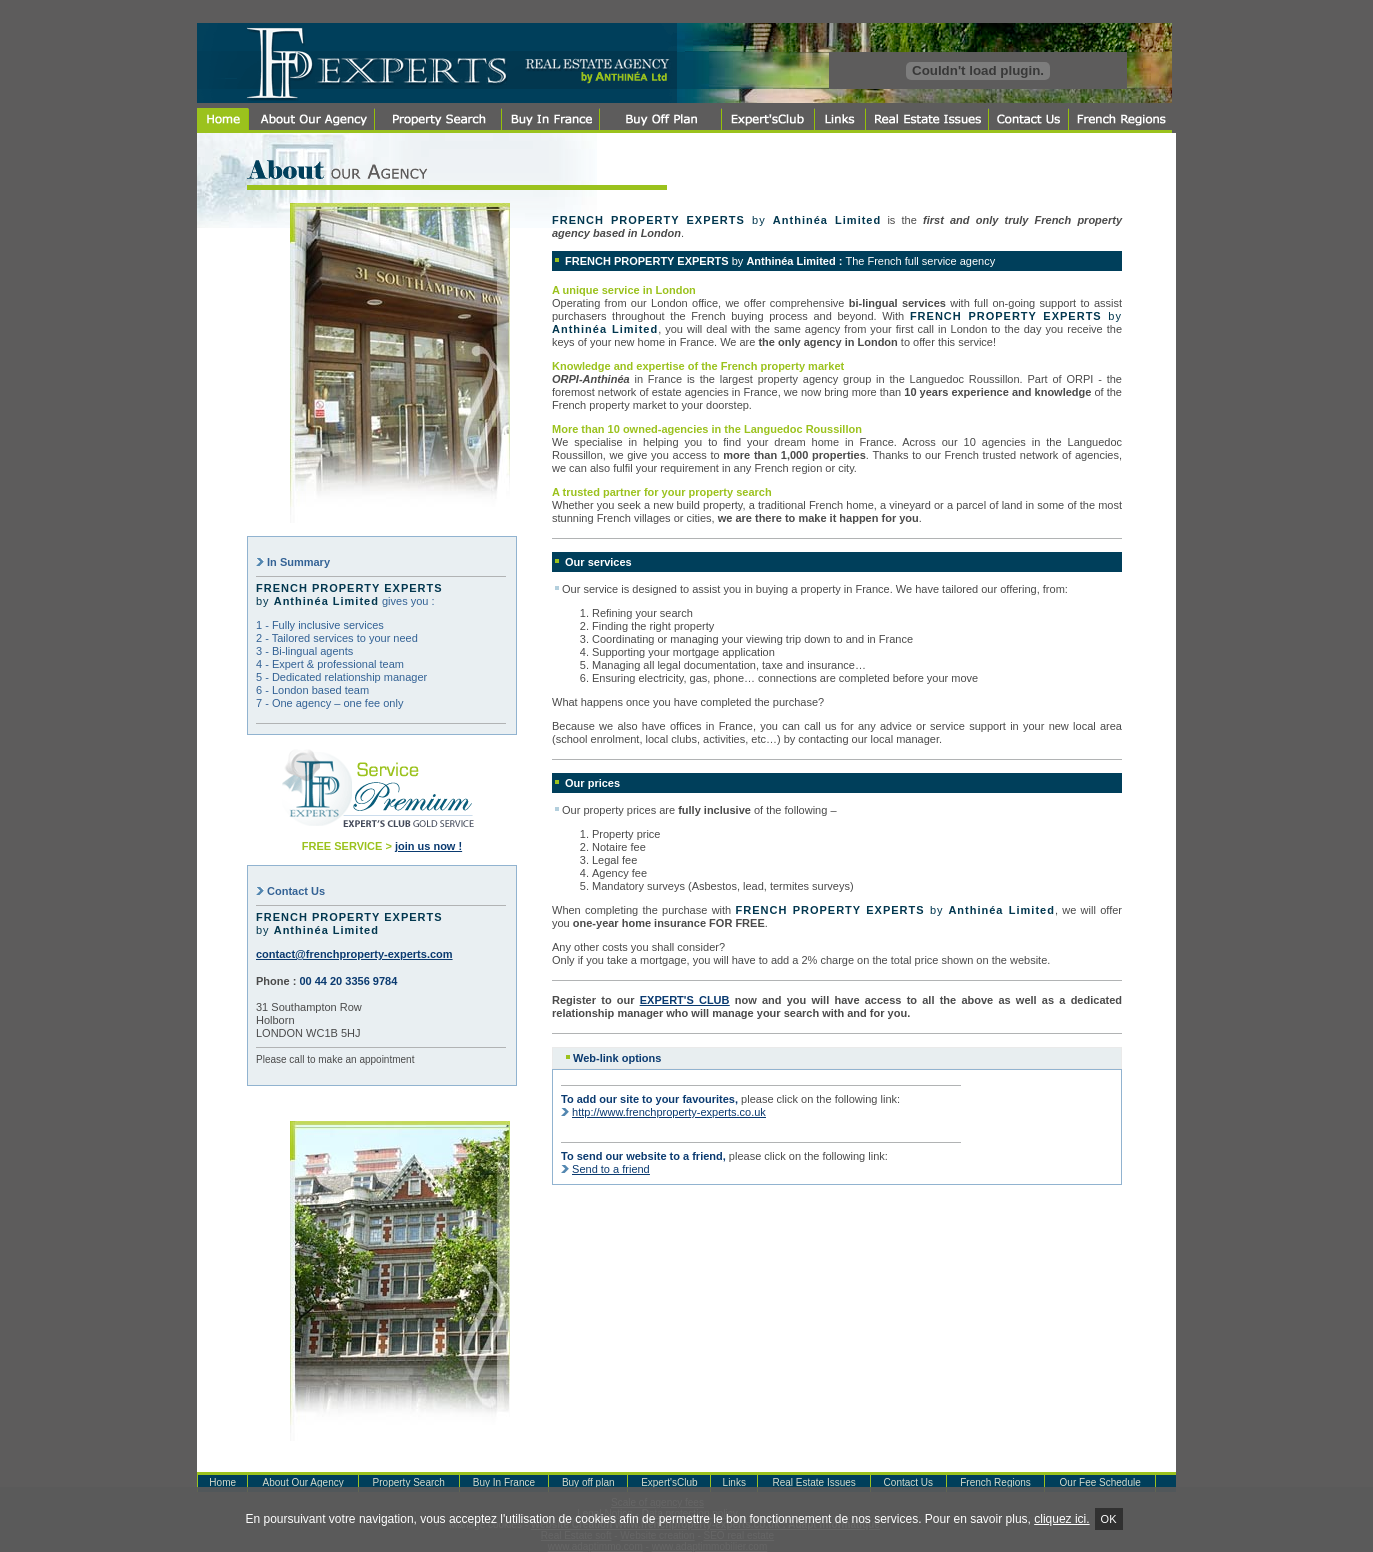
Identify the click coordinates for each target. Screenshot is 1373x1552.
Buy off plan (588, 1482)
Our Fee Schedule (1100, 1482)
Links (734, 1482)
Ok (1109, 1519)
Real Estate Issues (813, 1482)
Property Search (409, 1482)
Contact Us (908, 1482)
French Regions (995, 1482)
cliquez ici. (1061, 1519)
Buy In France (504, 1482)
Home (222, 1482)
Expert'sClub (669, 1482)
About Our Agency (303, 1482)
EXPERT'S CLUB (685, 1000)
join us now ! (428, 846)
